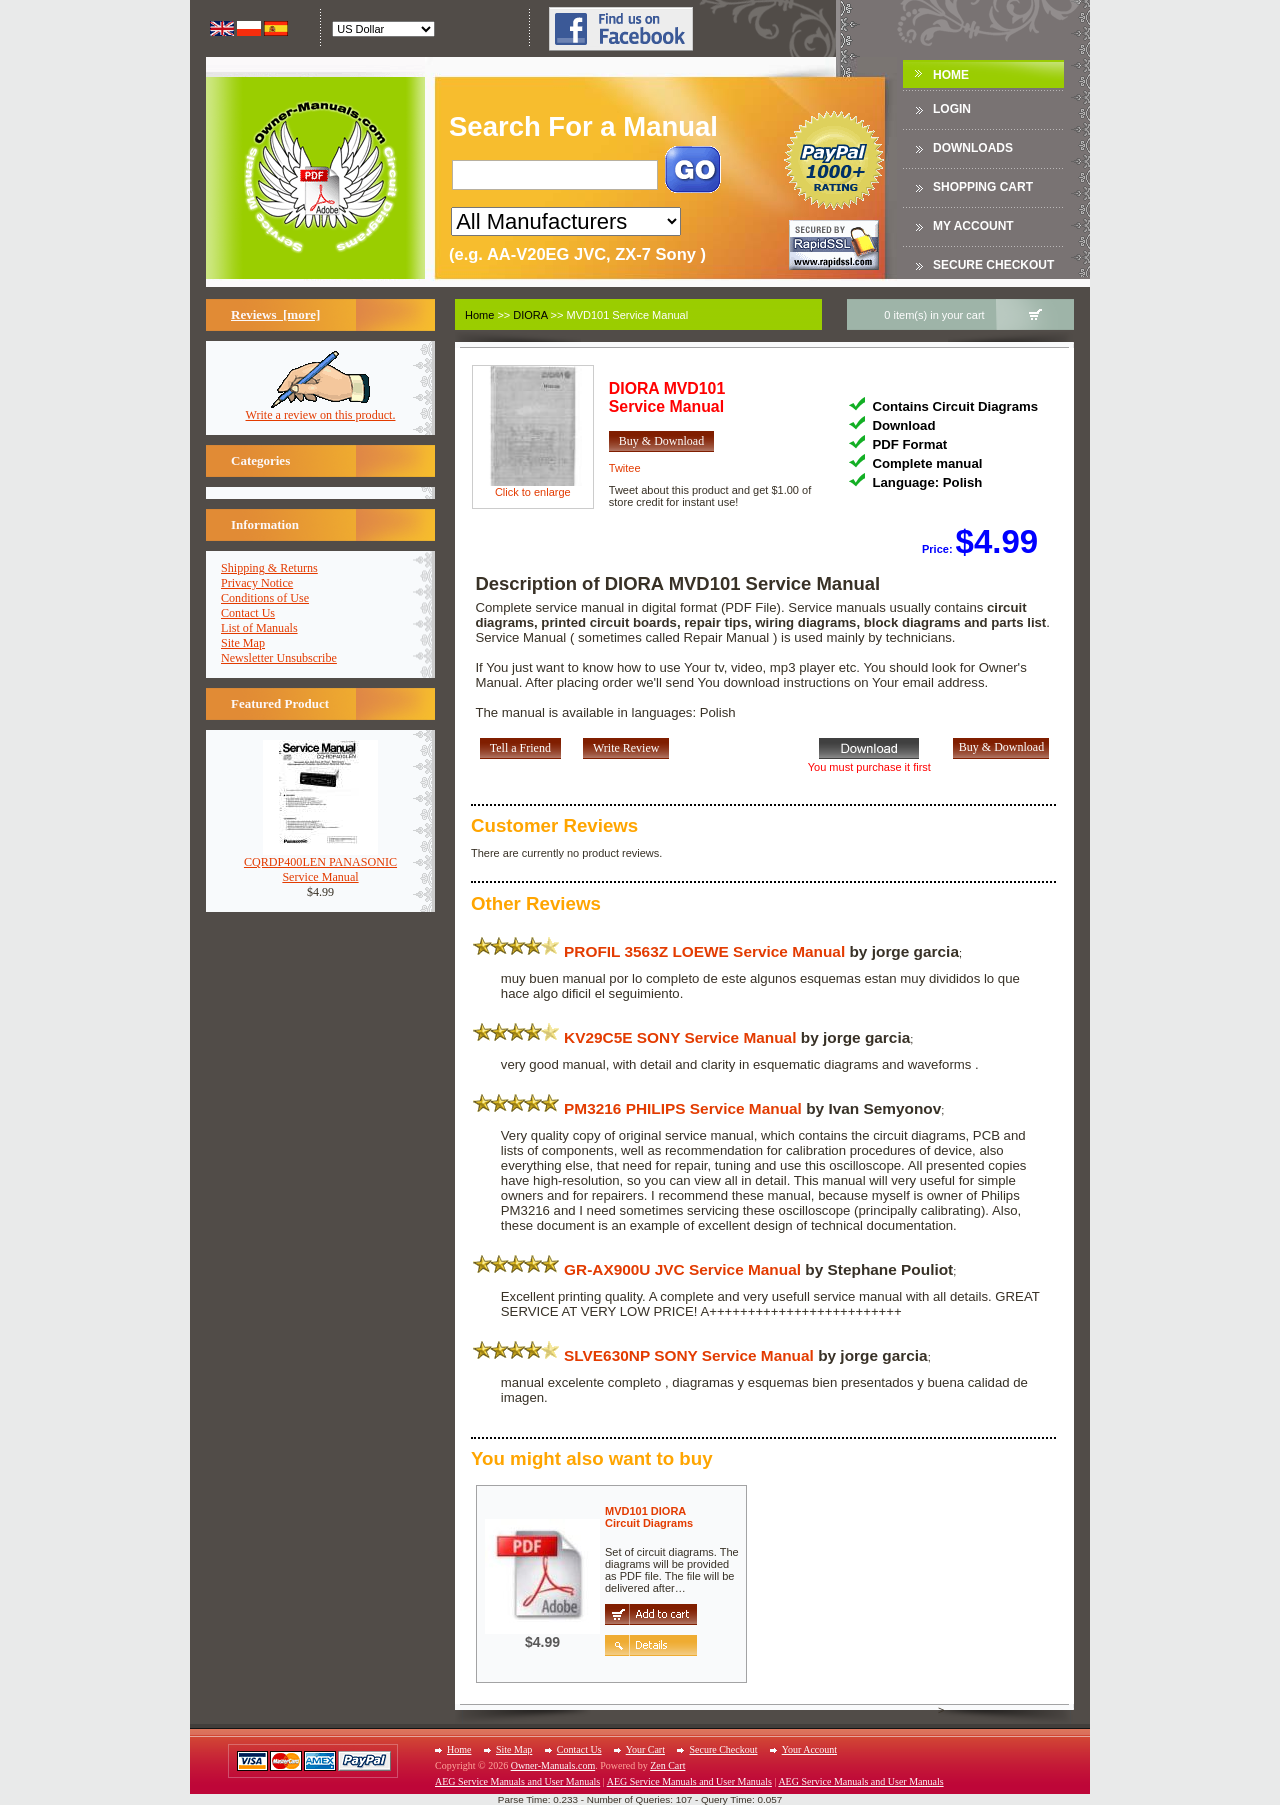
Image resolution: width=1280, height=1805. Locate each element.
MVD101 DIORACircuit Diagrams (649, 1517)
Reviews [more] (275, 314)
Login (952, 109)
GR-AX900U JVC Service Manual (682, 1269)
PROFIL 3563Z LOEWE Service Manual (704, 951)
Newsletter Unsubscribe (279, 658)
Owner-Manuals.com (553, 1765)
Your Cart (645, 1749)
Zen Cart (667, 1765)
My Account (973, 226)
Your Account (809, 1749)
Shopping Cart (983, 187)
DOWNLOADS (973, 148)
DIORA (530, 315)
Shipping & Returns (269, 568)
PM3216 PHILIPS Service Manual (683, 1108)
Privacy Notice (257, 583)
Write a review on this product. (321, 409)
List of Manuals (259, 628)
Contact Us (248, 613)
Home (951, 75)
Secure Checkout (993, 265)
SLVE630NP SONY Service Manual (689, 1355)
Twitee (625, 468)
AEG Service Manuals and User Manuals (517, 1781)
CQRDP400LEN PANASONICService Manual (320, 864)
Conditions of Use (265, 598)
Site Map (243, 643)
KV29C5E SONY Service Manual (680, 1037)
